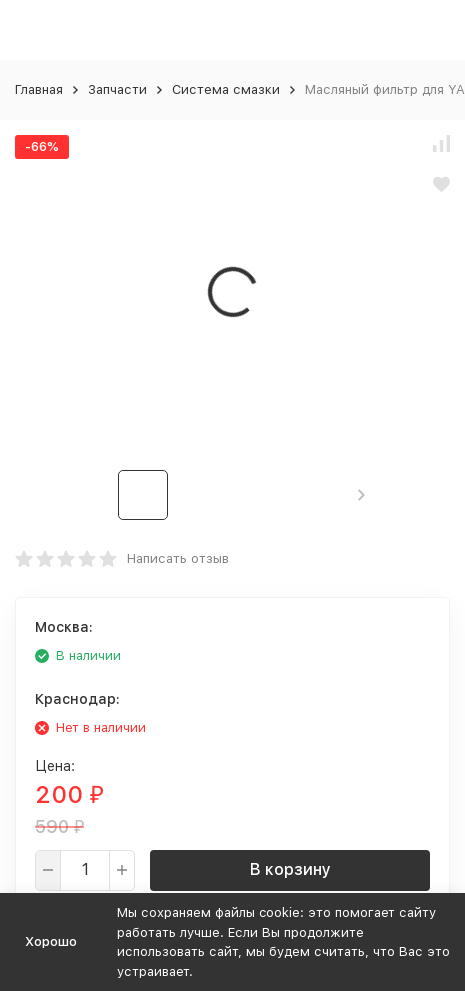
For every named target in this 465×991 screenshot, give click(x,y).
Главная (39, 89)
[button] (361, 495)
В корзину (290, 869)
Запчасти (117, 89)
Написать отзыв (178, 558)
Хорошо (51, 941)
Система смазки (226, 89)
